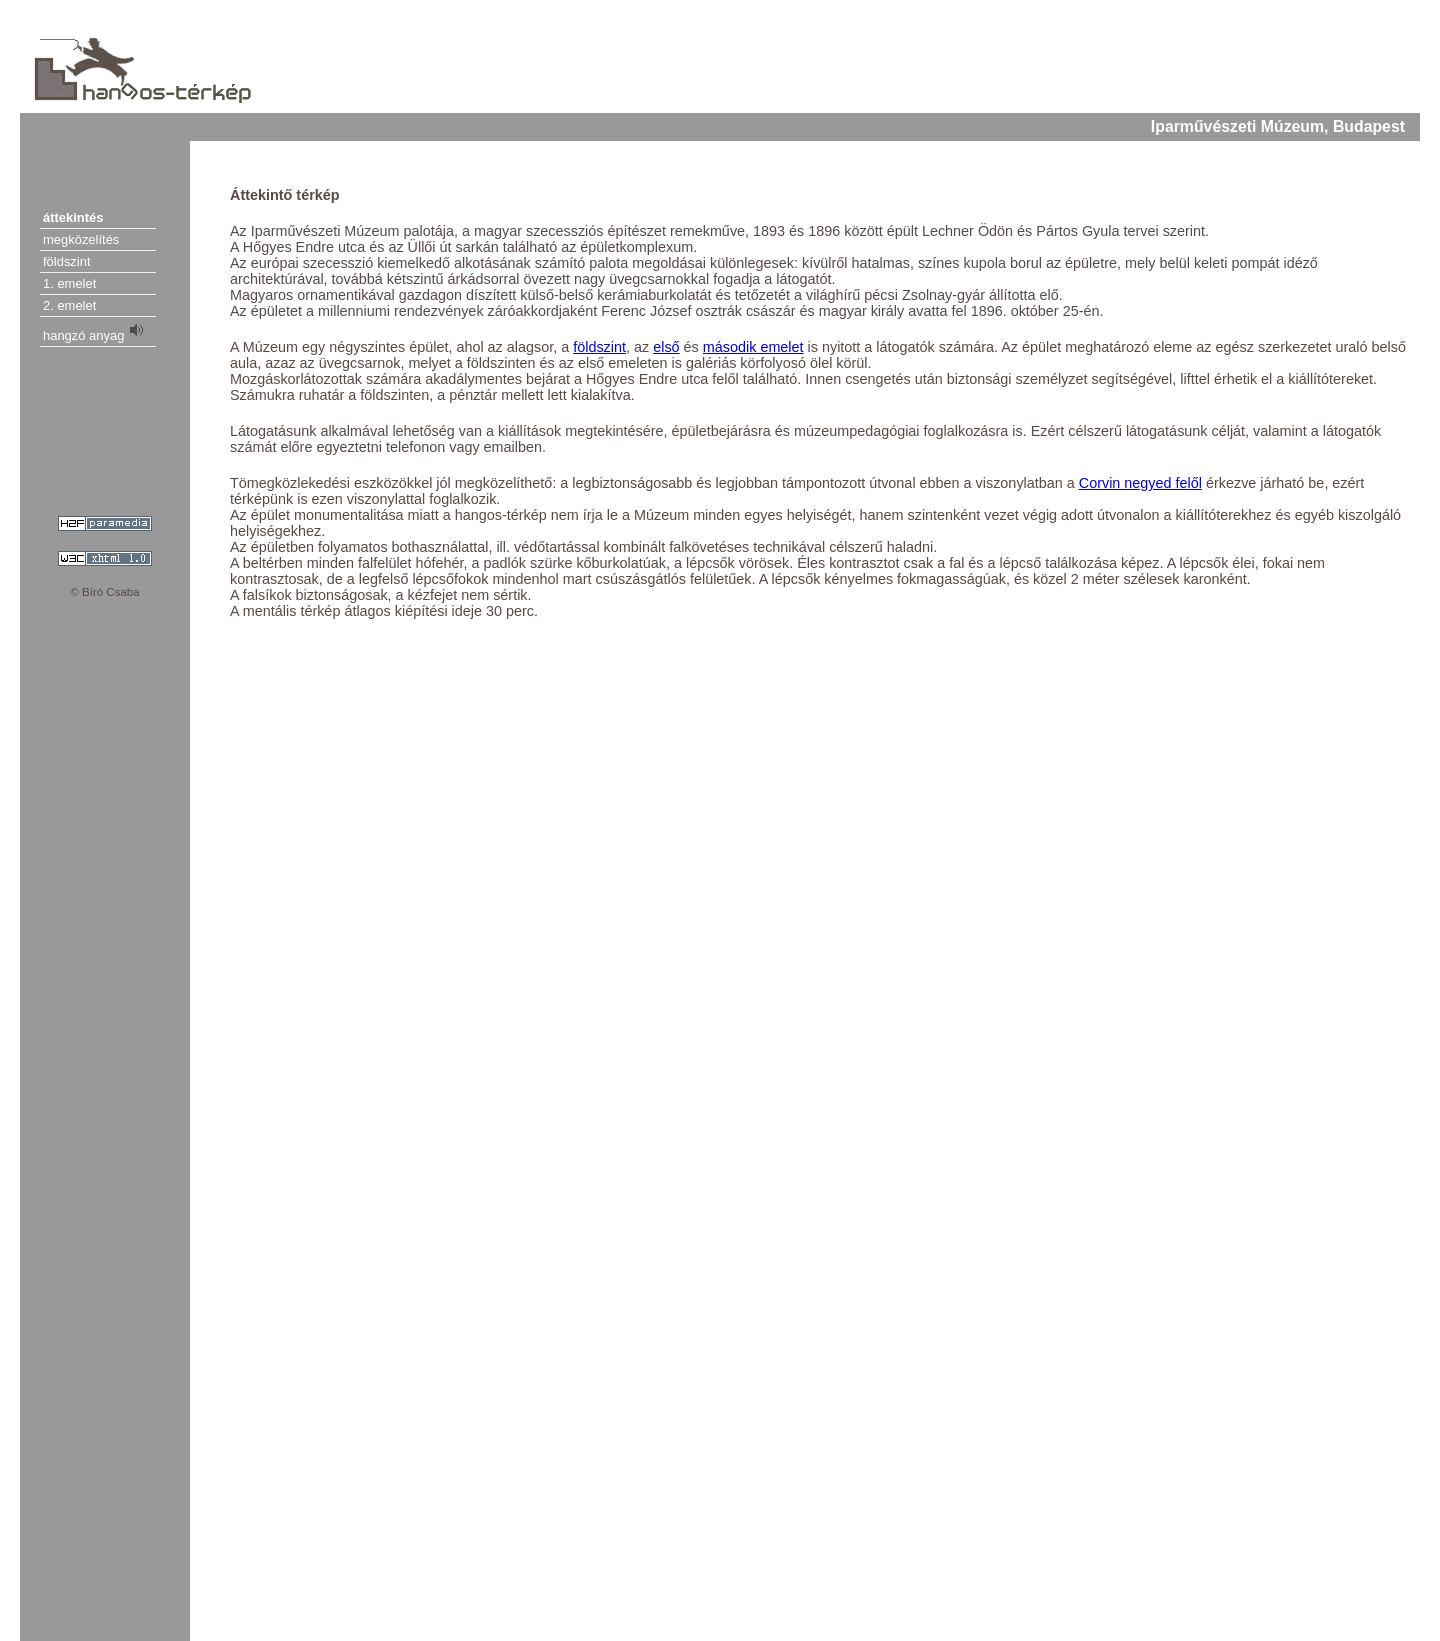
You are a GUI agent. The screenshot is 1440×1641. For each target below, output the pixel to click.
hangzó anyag (94, 331)
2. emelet (69, 305)
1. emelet (69, 283)
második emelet (753, 347)
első (666, 347)
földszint (67, 261)
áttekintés (73, 217)
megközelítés (81, 239)
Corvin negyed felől (1140, 483)
